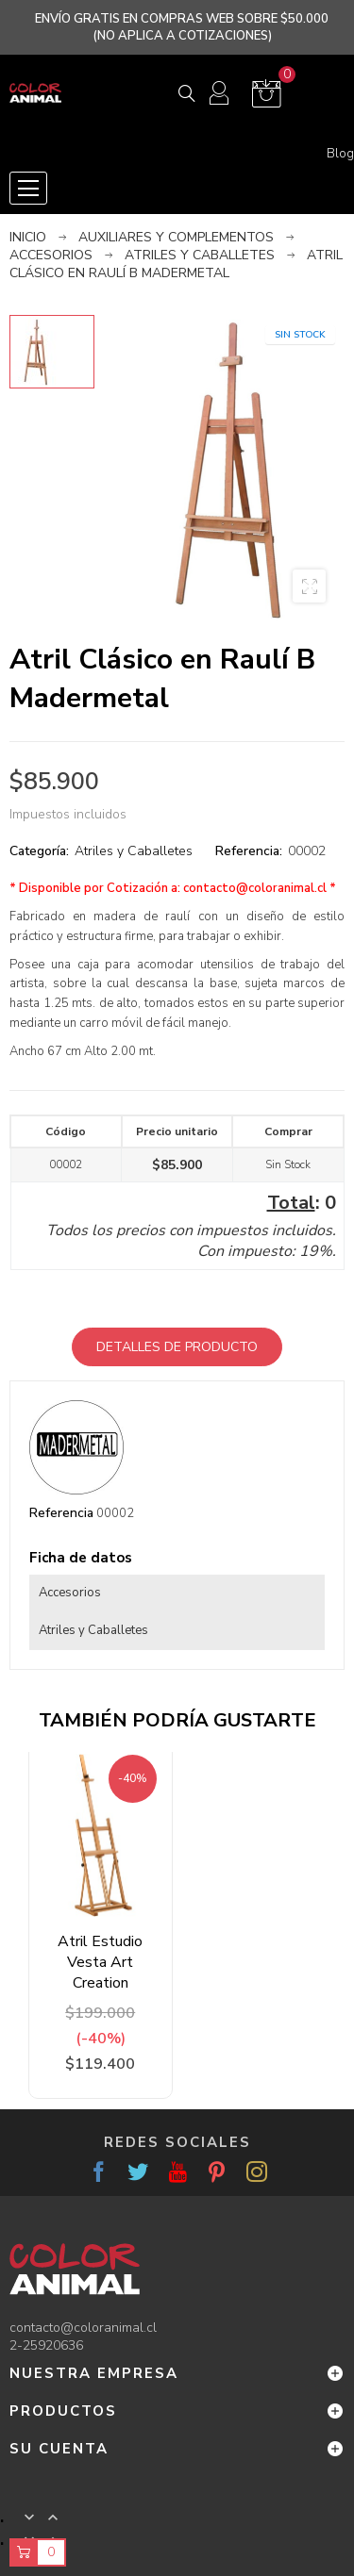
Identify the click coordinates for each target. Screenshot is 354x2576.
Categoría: (39, 851)
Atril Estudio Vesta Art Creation (100, 1962)
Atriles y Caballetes (134, 851)
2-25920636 (46, 2345)
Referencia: (248, 851)
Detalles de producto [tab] (177, 1347)
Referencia (61, 1513)
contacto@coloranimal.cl (255, 888)
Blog (340, 153)
